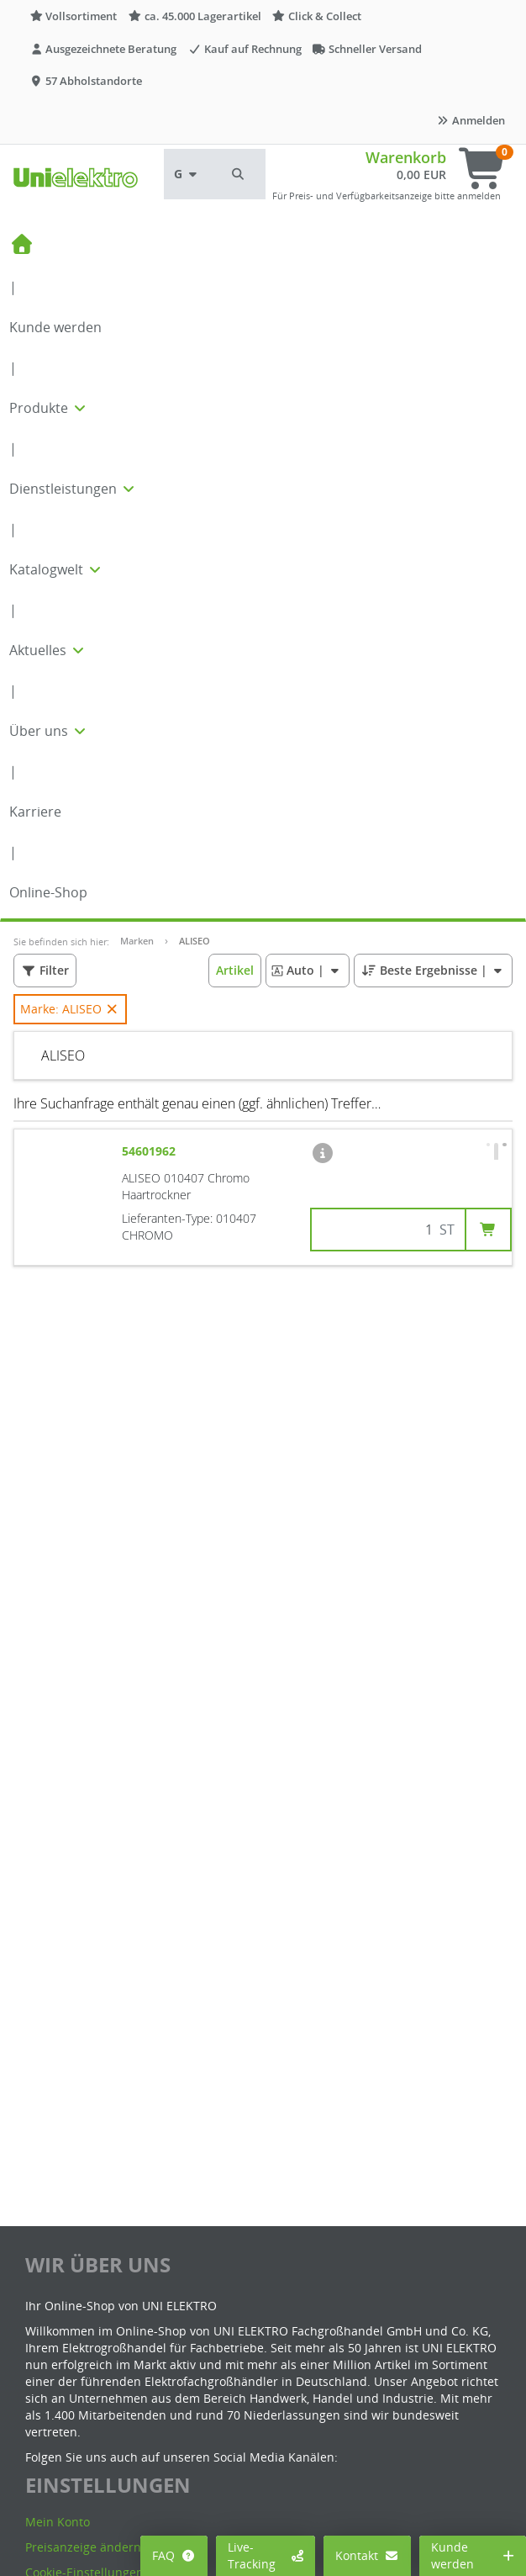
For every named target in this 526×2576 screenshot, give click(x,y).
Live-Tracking (265, 2555)
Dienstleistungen (73, 488)
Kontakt (367, 2555)
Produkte (48, 408)
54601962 (150, 1151)
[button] (238, 174)
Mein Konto (57, 2522)
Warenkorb (406, 157)
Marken (137, 940)
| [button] (307, 970)
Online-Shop (48, 892)
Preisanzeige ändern (83, 2547)
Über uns (48, 731)
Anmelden (470, 120)
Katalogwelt (56, 569)
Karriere (35, 811)
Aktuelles (48, 650)
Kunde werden (55, 327)
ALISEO (194, 940)
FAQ (174, 2555)
